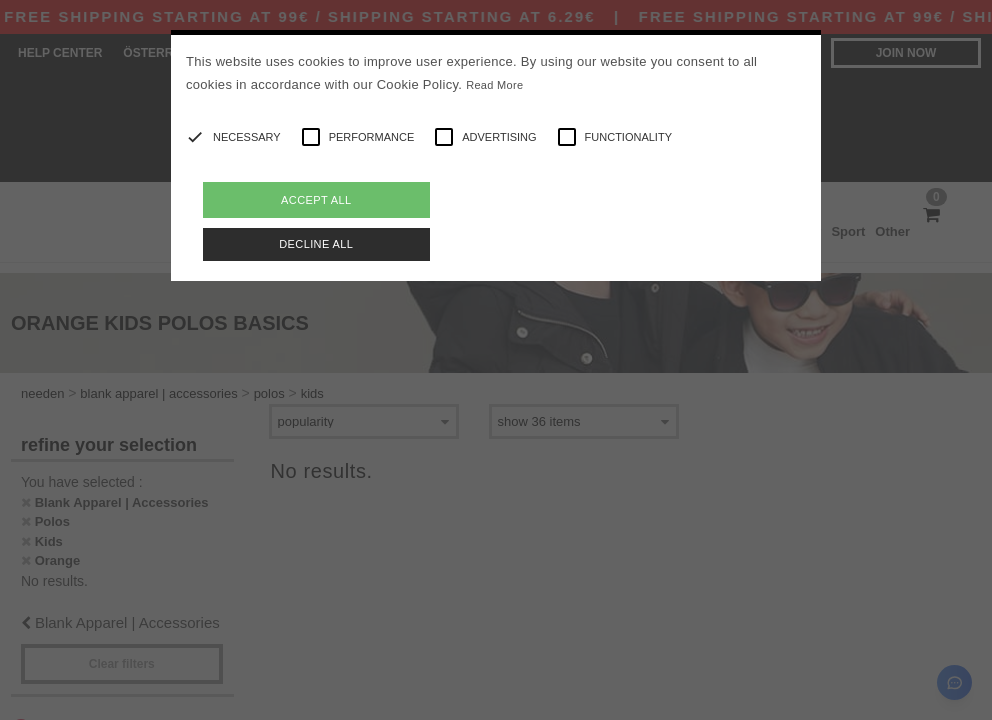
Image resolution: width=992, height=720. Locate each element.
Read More (494, 85)
